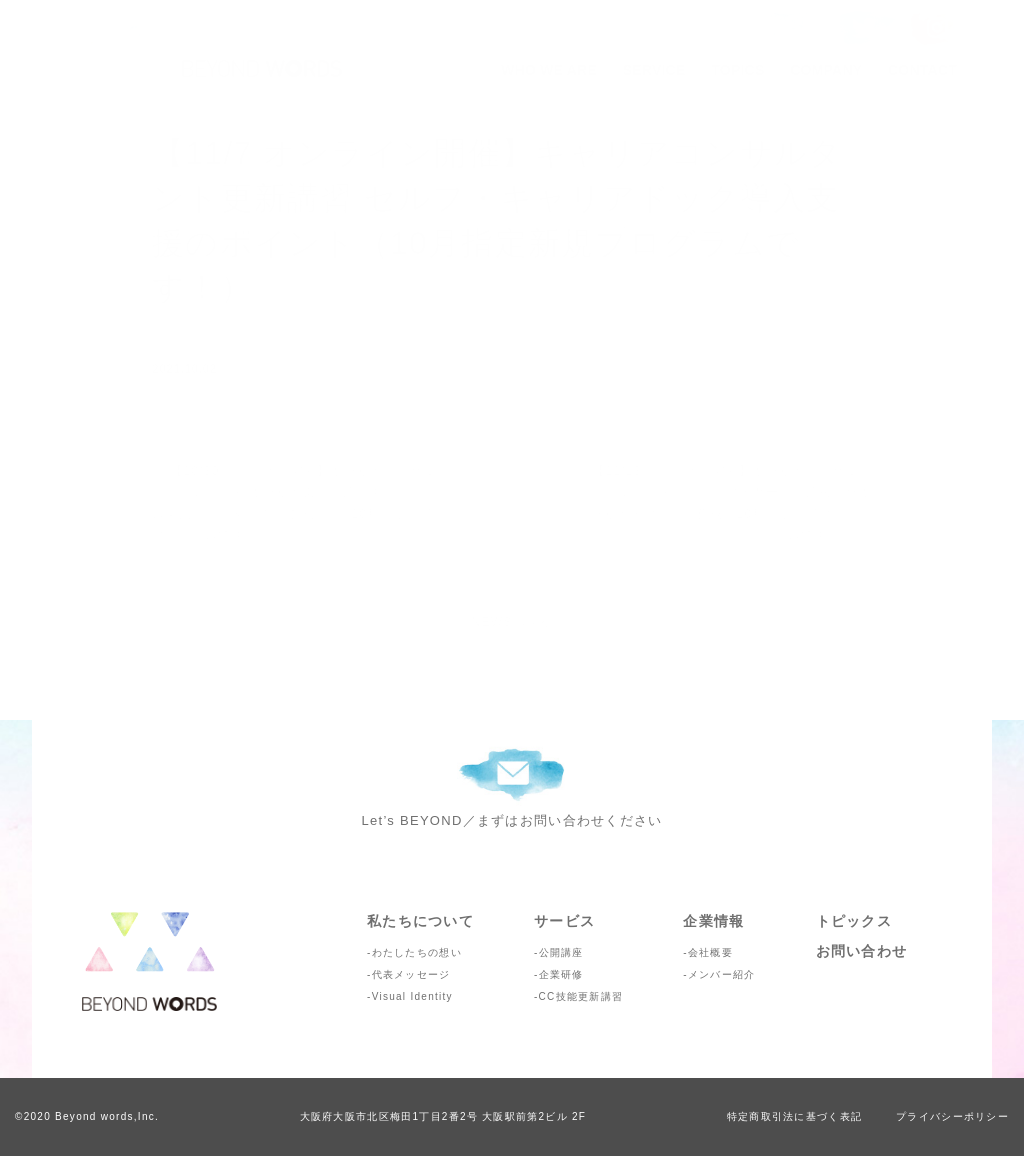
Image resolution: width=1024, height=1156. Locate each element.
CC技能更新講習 (581, 996)
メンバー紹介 (722, 974)
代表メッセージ (411, 974)
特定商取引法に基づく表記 (794, 1116)
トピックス (854, 921)
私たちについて (420, 921)
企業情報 (713, 921)
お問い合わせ (862, 951)
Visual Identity (412, 996)
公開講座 (561, 952)
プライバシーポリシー (952, 1116)
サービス (564, 921)
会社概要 (710, 952)
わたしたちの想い (417, 952)
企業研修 (561, 974)
